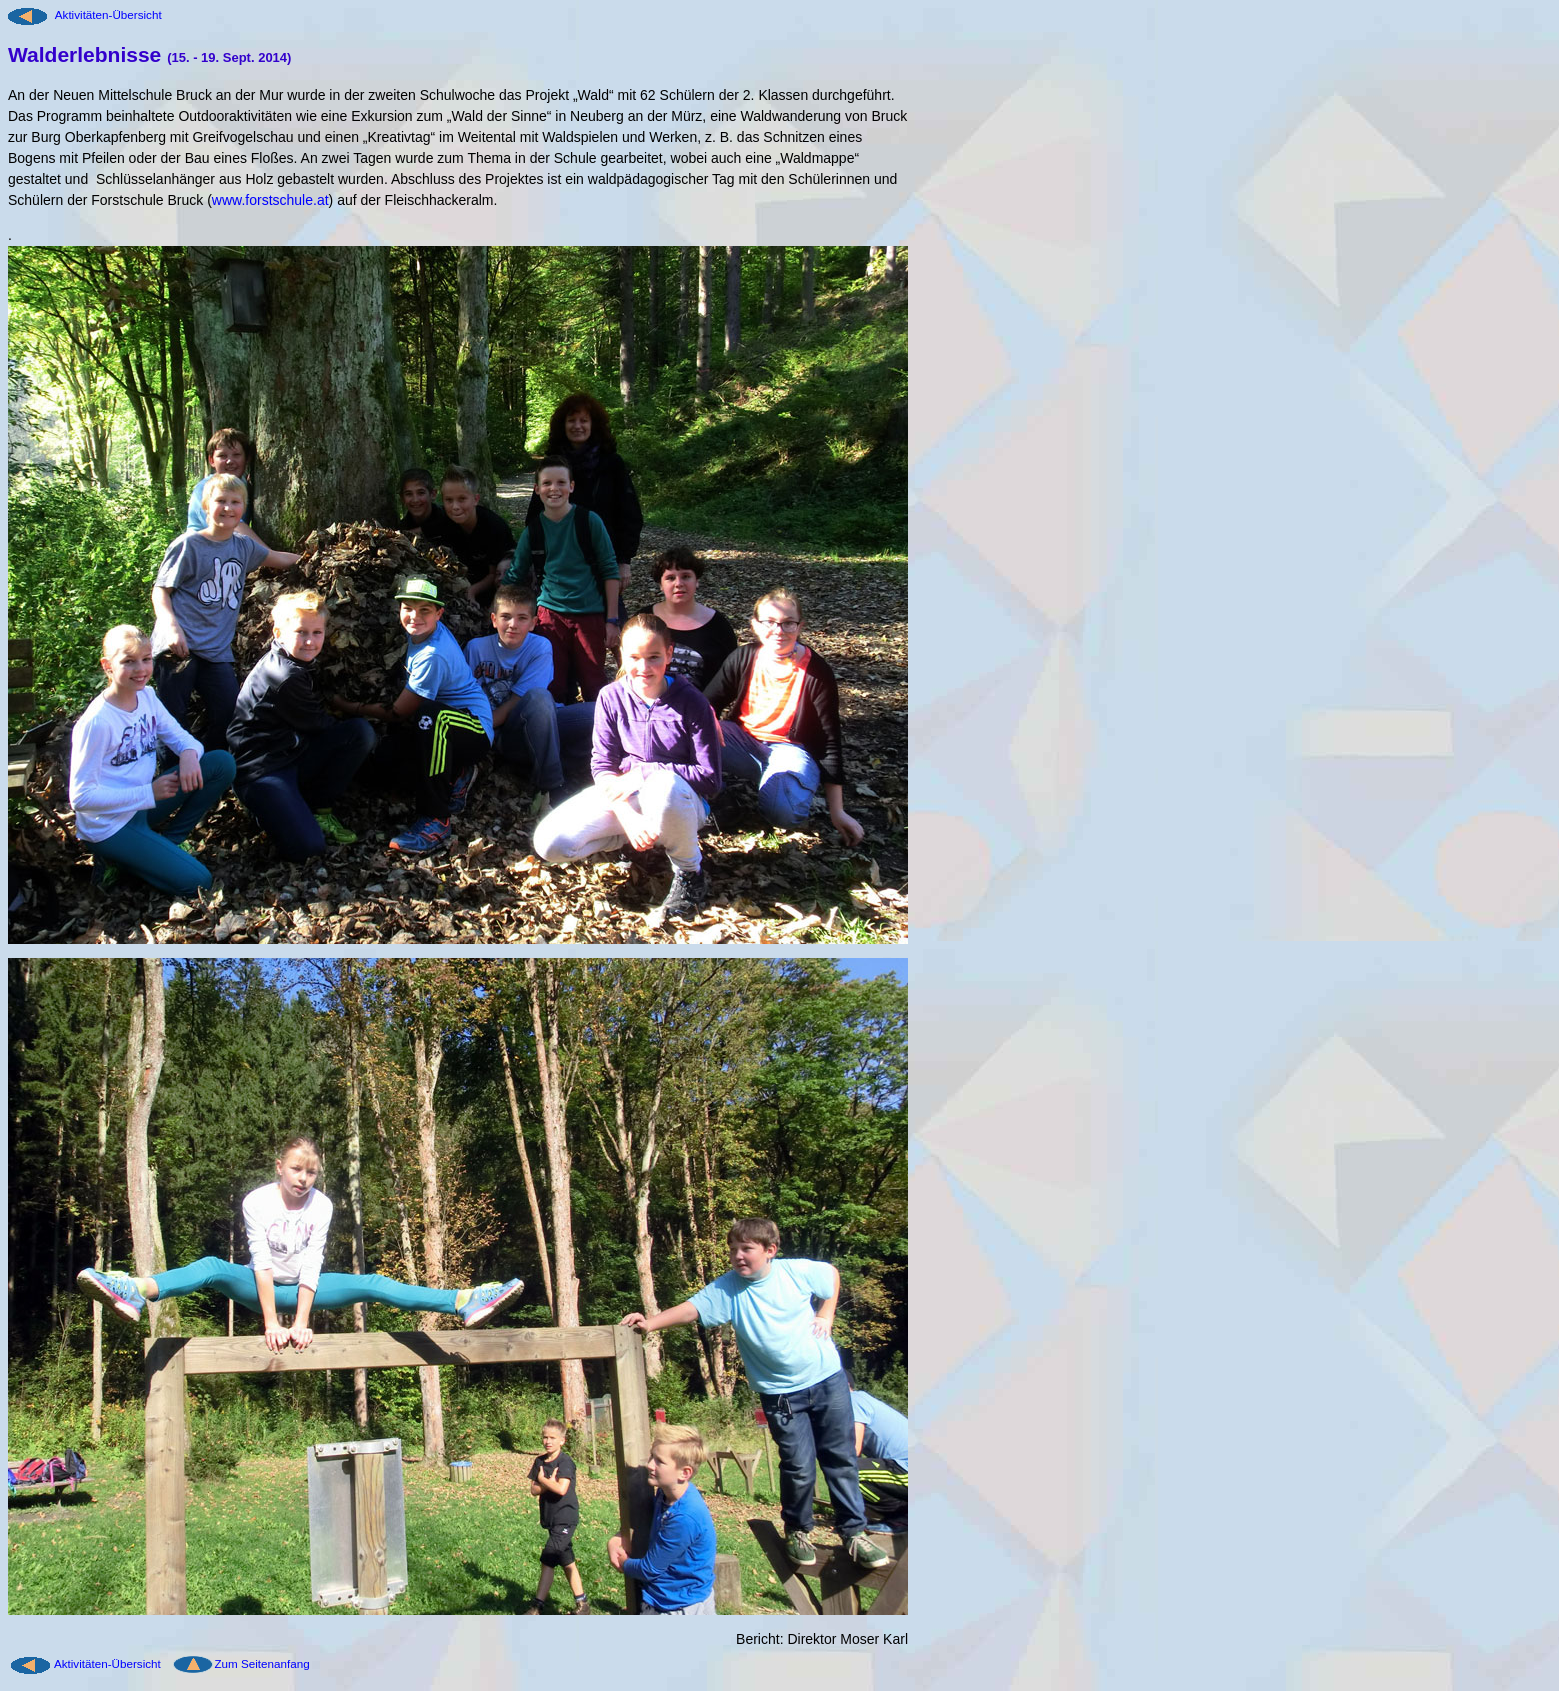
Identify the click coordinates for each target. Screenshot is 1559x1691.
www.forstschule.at (270, 200)
